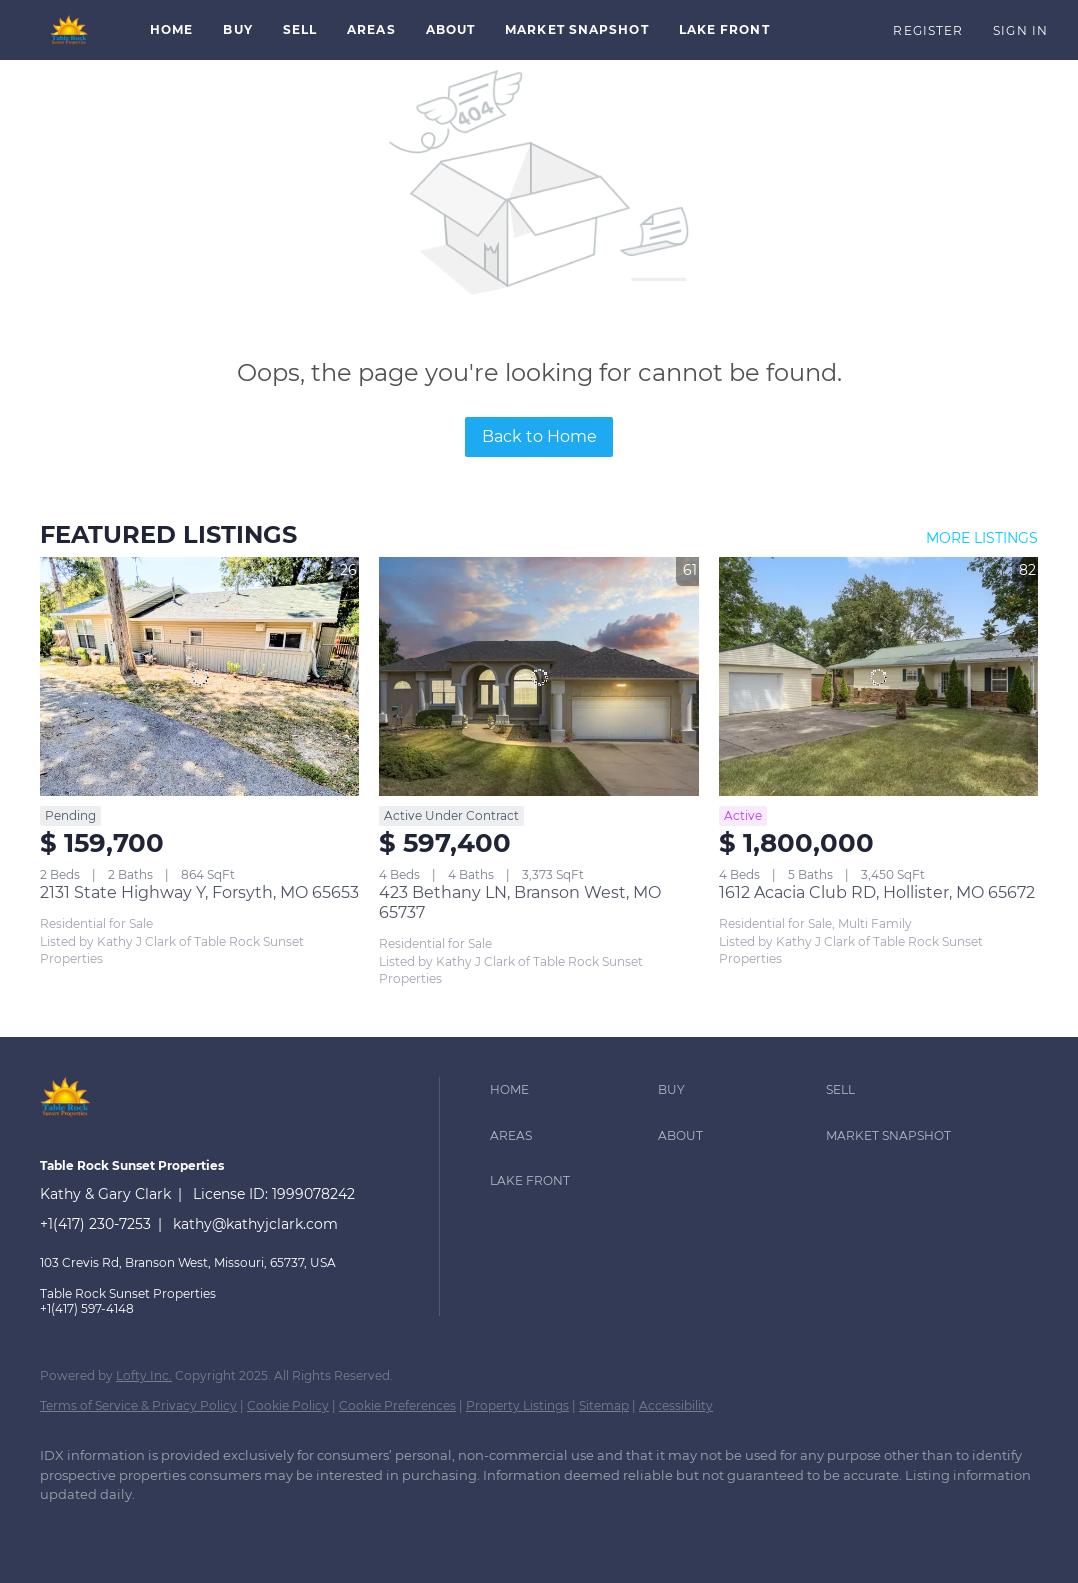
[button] (70, 30)
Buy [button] (237, 29)
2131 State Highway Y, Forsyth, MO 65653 (199, 892)
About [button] (451, 29)
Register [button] (928, 30)
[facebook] (64, 1529)
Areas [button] (371, 29)
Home (171, 29)
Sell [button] (300, 29)
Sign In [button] (1020, 30)
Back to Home (539, 436)
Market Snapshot (577, 29)
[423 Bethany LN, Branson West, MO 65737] (538, 676)
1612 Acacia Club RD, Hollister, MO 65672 (877, 892)
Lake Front (724, 29)
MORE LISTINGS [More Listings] (982, 538)
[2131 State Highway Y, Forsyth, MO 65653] (199, 676)
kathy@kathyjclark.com (255, 1224)
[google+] (122, 1529)
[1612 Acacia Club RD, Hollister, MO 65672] (878, 676)
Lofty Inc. (144, 1375)
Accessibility (676, 1405)
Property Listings (517, 1405)
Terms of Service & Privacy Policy (138, 1405)
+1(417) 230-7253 (95, 1224)
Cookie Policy (288, 1405)
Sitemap (604, 1405)
